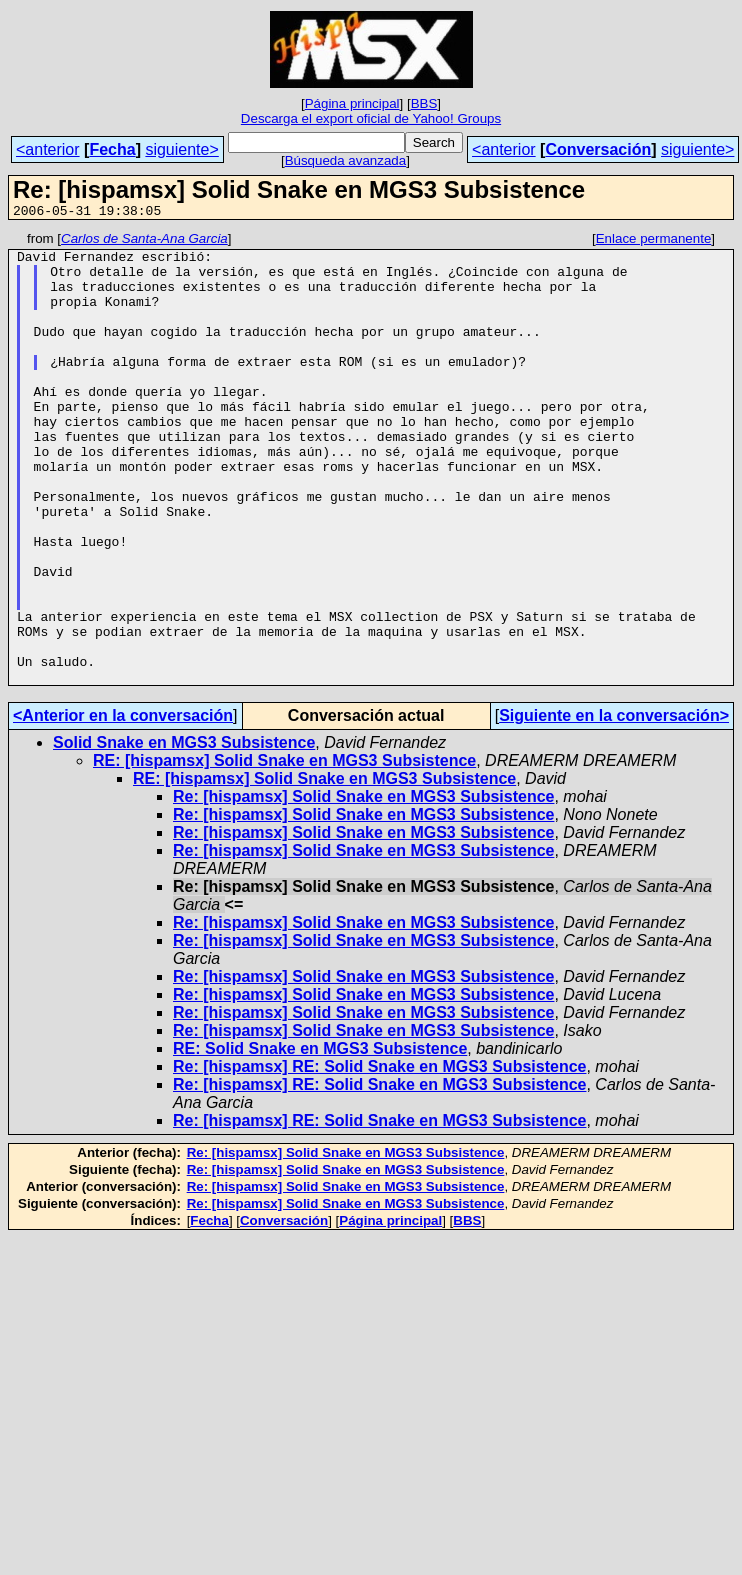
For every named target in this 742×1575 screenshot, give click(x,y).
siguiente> (181, 149)
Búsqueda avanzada (346, 160)
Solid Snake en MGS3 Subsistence (184, 832)
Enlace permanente (654, 241)
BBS (424, 103)
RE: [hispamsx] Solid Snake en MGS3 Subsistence (284, 850)
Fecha (112, 149)
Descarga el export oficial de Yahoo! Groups (371, 118)
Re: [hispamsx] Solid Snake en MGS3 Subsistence (363, 886)
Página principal (352, 103)
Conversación (598, 149)
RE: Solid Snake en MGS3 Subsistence (320, 1138)
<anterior (48, 149)
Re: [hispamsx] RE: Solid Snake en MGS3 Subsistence (379, 1156)
